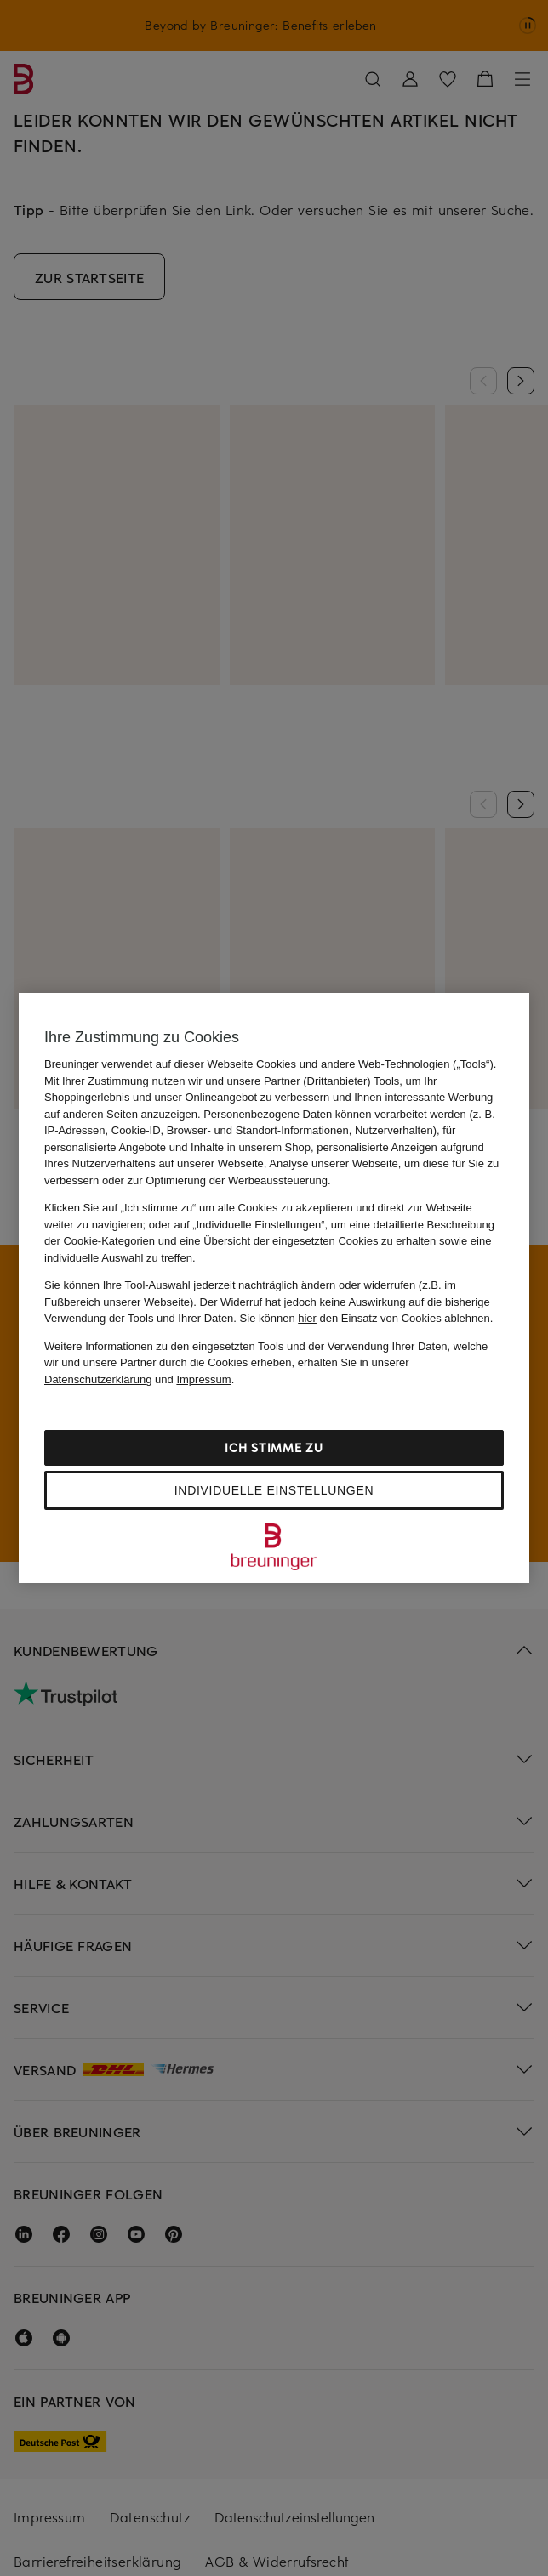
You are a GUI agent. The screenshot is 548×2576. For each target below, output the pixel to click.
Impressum (203, 1379)
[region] (274, 1288)
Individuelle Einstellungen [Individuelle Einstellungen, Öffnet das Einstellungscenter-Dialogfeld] (274, 1490)
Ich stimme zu (274, 1447)
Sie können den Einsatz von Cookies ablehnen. (367, 1318)
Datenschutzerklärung (97, 1379)
